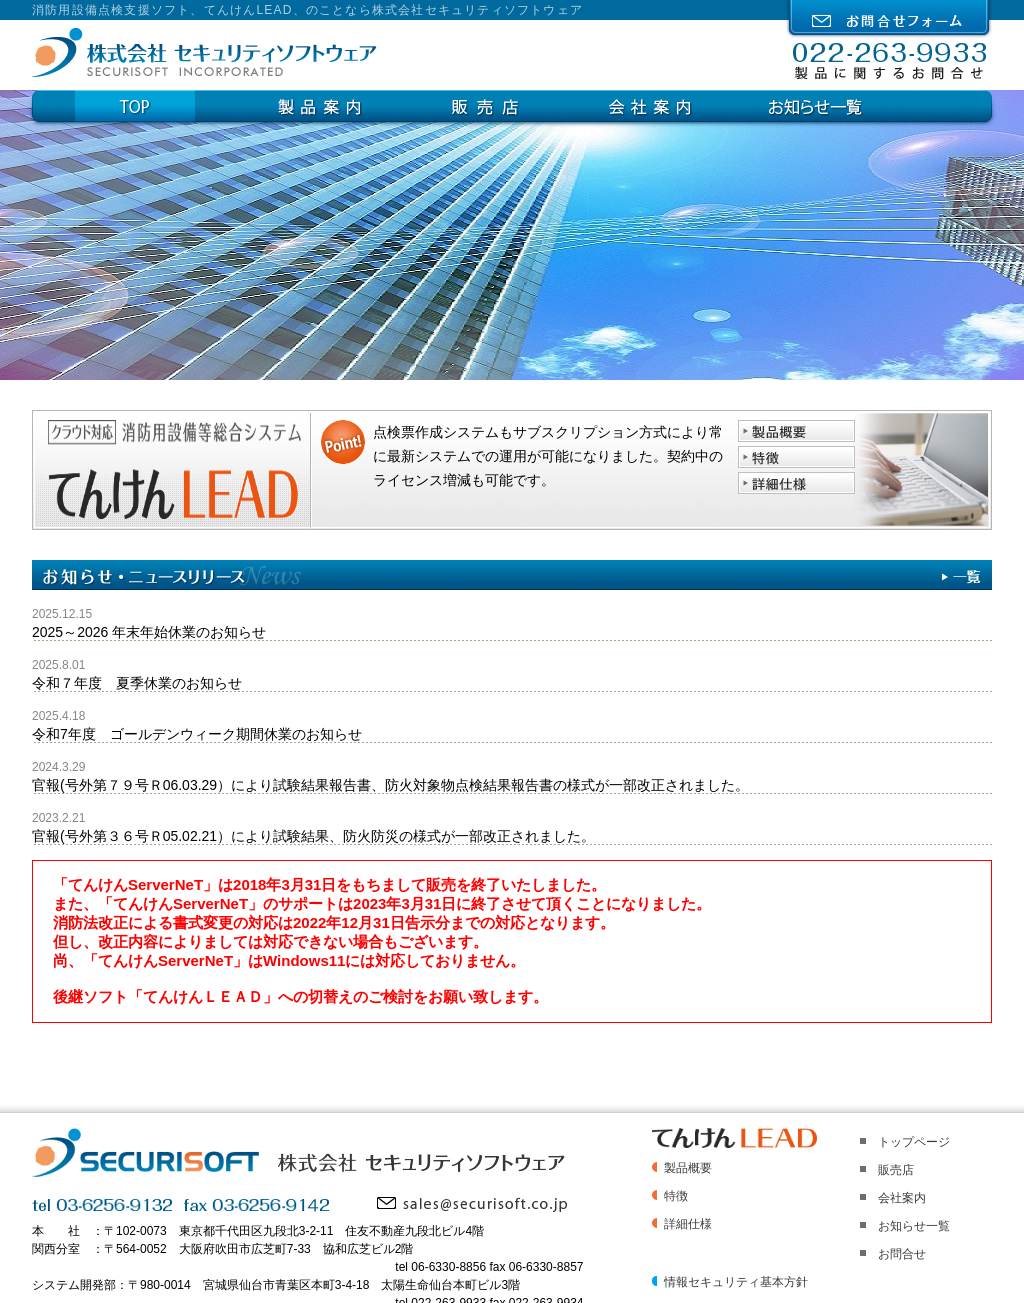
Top (167, 106)
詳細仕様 (688, 1224)
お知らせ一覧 (815, 106)
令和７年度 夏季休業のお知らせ (137, 683)
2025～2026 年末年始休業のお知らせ (149, 632)
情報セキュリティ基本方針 (736, 1282)
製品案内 (342, 106)
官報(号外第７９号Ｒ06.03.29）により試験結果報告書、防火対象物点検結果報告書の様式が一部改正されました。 (390, 785)
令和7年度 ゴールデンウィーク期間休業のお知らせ (197, 734)
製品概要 (688, 1168)
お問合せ (902, 1254)
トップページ (914, 1142)
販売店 (507, 106)
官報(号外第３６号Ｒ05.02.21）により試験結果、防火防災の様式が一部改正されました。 (313, 836)
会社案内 (672, 106)
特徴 (676, 1196)
